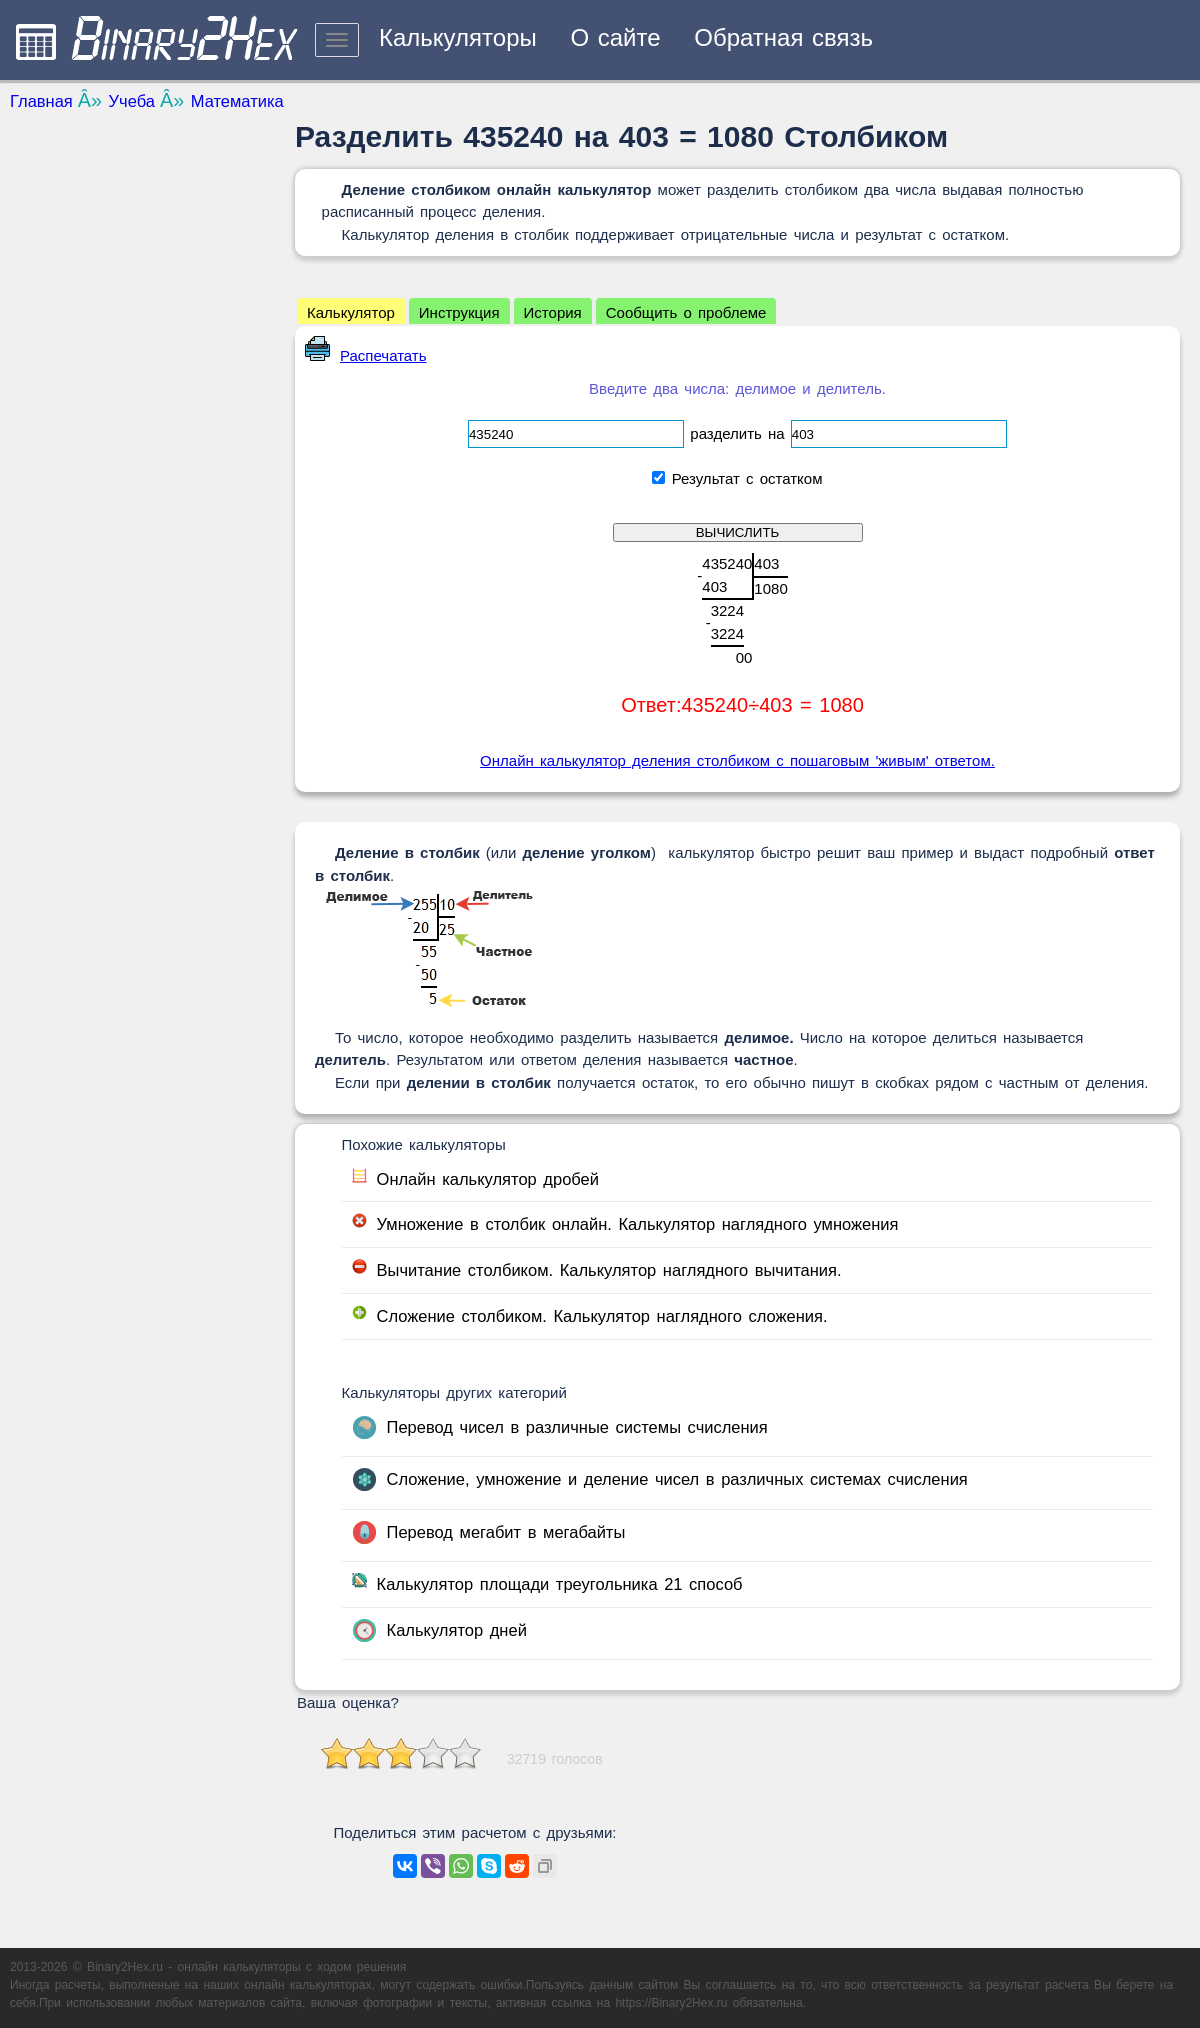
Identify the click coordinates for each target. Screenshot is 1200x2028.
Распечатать (366, 355)
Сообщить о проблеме (686, 312)
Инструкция (459, 312)
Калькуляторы (458, 37)
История (553, 312)
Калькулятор (351, 312)
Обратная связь (783, 37)
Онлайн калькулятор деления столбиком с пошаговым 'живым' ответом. (737, 760)
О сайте (615, 37)
